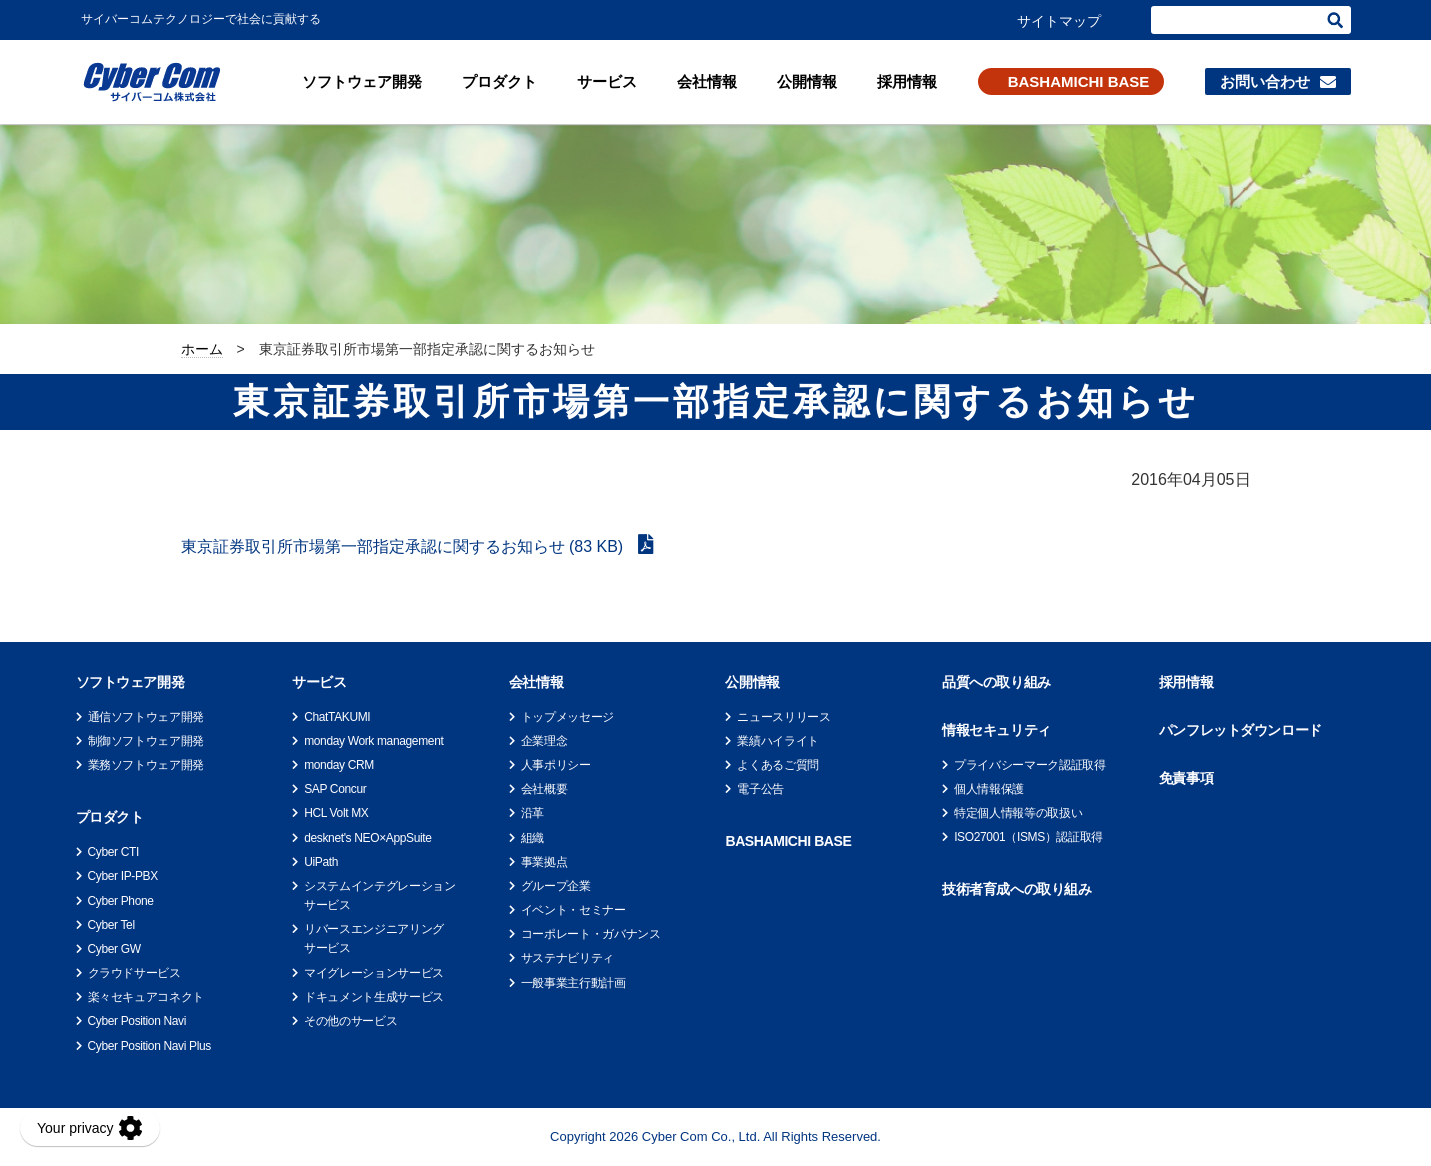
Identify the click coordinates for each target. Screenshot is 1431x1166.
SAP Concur (335, 789)
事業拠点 (544, 862)
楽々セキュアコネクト (146, 997)
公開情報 (807, 81)
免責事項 (1186, 778)
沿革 (532, 813)
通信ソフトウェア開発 (146, 717)
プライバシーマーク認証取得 (1029, 765)
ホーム (202, 349)
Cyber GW (114, 949)
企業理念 (544, 741)
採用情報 (907, 81)
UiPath (321, 862)
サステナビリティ (567, 958)
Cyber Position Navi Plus (149, 1046)
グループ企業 (556, 886)
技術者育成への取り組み (1016, 889)
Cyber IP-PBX (123, 876)
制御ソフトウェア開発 (146, 741)
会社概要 (544, 789)
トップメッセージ (567, 717)
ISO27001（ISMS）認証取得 (1028, 837)
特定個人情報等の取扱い (1018, 813)
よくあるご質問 (777, 765)
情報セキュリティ (996, 730)
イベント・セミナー (573, 910)
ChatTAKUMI (337, 717)
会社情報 (707, 81)
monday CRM (339, 765)
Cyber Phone (121, 901)
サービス (607, 81)
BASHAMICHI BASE (1079, 81)
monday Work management (373, 741)
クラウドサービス (134, 973)
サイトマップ (1059, 21)
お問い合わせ (1265, 81)
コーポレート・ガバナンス (591, 934)
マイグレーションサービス (374, 973)
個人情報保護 (989, 789)
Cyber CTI (113, 852)
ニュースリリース (783, 717)
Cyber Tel (111, 925)
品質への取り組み (996, 682)
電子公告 (760, 789)
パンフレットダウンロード (1240, 730)
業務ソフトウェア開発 (146, 765)
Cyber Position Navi (137, 1021)
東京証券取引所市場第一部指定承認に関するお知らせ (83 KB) (404, 546)
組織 (532, 838)
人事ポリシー (556, 765)
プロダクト (499, 81)
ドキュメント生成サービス (374, 997)
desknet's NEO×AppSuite (367, 838)
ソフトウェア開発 (362, 81)
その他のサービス (350, 1021)
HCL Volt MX (336, 813)
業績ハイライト (777, 741)
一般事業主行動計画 (573, 983)
